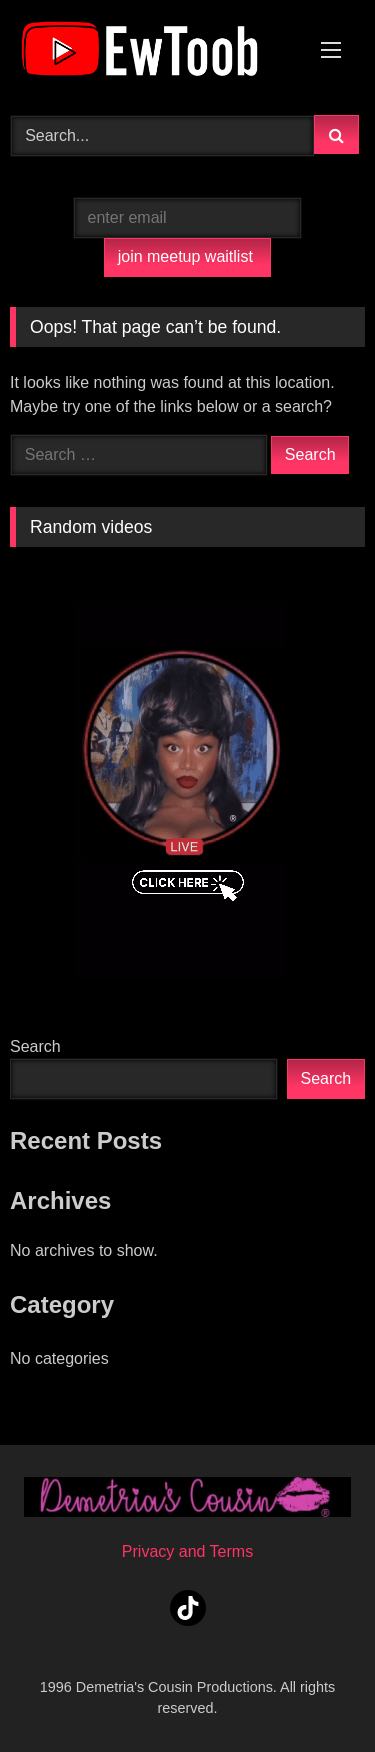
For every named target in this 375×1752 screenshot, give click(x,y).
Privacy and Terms (187, 1551)
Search (35, 1046)
